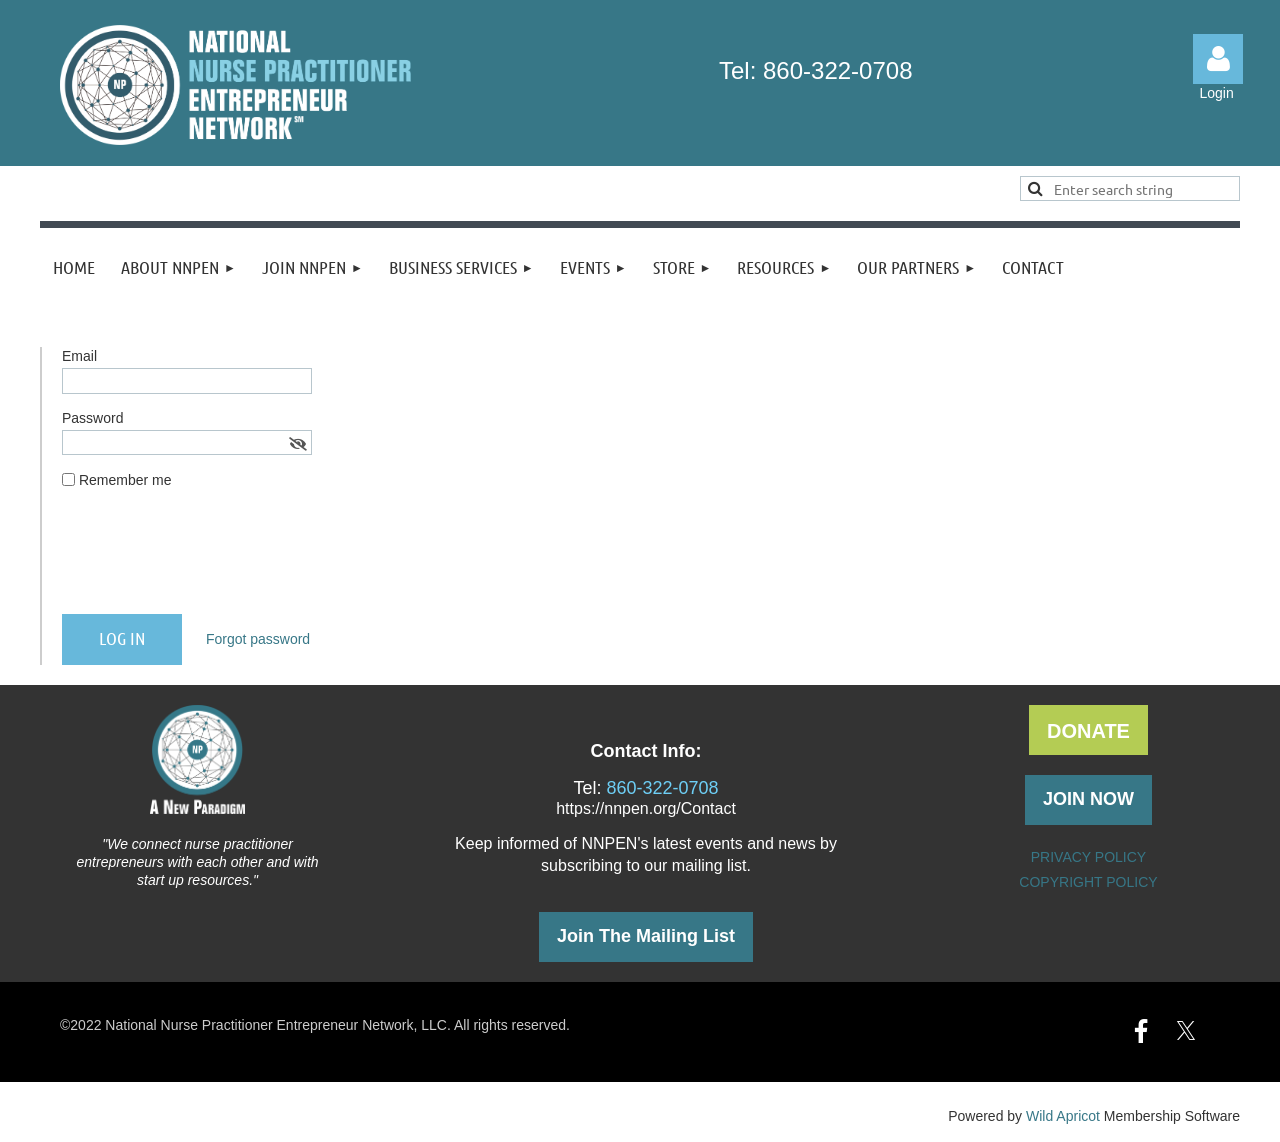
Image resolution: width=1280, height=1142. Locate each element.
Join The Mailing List (646, 936)
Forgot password (258, 639)
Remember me (125, 480)
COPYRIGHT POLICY (1088, 882)
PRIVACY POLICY (1088, 857)
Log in (1218, 59)
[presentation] (214, 560)
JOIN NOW (1088, 799)
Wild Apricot (1063, 1116)
